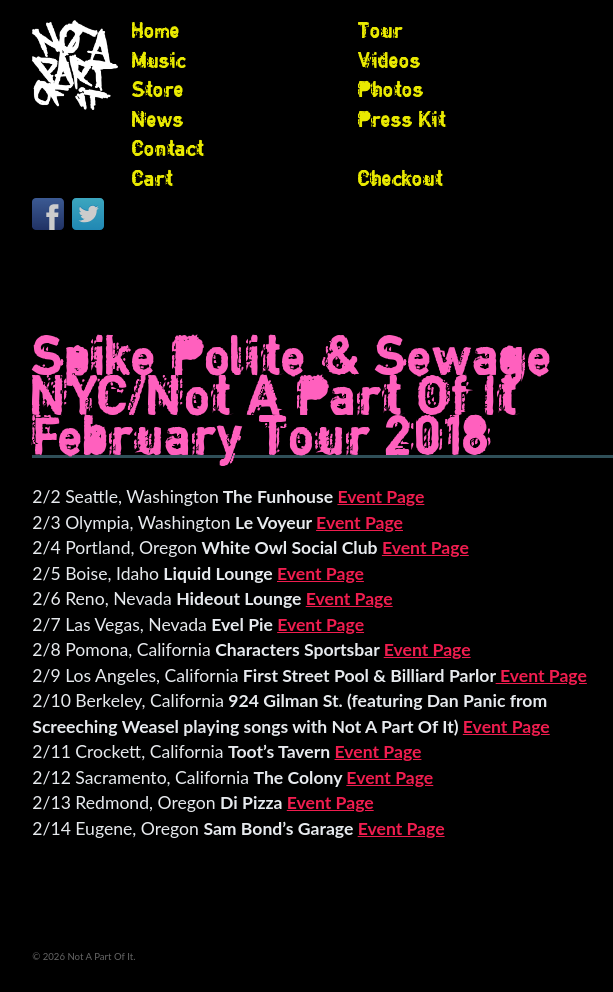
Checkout (400, 178)
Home (156, 30)
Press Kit (402, 119)
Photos (391, 89)
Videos (389, 60)
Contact (168, 148)
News (158, 119)
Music (159, 60)
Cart (152, 178)
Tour (380, 30)
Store (158, 89)
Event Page (380, 496)
